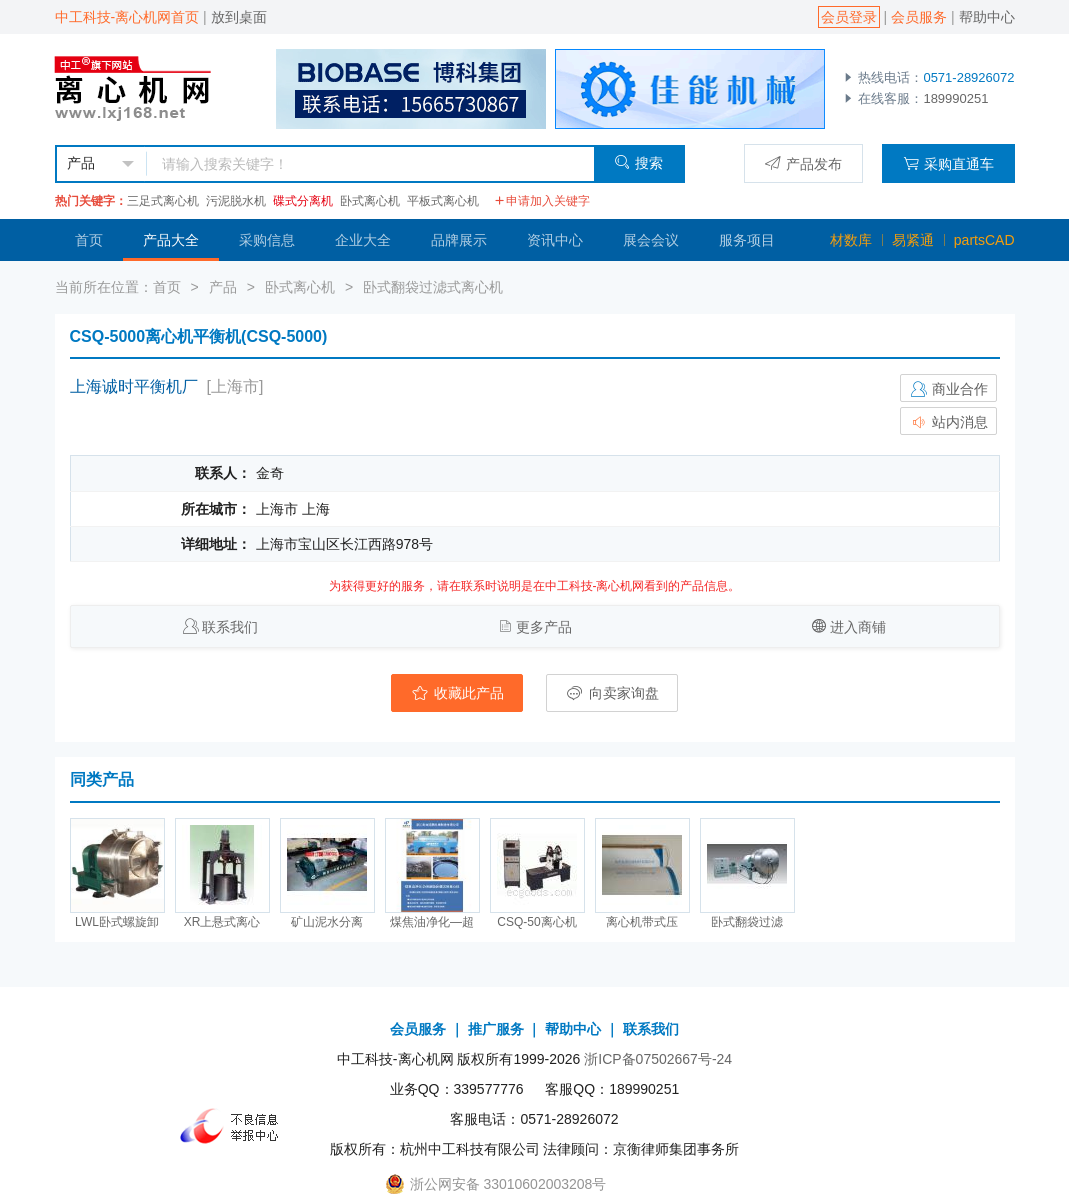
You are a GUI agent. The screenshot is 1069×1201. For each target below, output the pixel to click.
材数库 (851, 240)
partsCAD (984, 240)
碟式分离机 (303, 201)
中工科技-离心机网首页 (127, 17)
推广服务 (496, 1029)
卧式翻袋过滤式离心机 (433, 287)
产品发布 (803, 163)
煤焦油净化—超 (432, 922)
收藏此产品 (457, 693)
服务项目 (747, 240)
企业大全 (363, 240)
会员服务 (919, 17)
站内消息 (949, 422)
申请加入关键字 (542, 201)
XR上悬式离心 (222, 922)
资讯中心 (555, 240)
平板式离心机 (443, 201)
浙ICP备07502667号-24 (658, 1059)
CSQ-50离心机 (536, 922)
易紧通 (913, 240)
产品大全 (171, 240)
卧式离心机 (370, 201)
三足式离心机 (163, 201)
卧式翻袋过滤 (747, 922)
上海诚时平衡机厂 (134, 386)
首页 (89, 240)
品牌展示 (459, 240)
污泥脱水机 (236, 201)
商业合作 (949, 389)
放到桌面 (239, 17)
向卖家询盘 (612, 693)
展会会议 (651, 240)
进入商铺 (858, 627)
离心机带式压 (642, 922)
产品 (223, 287)
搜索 (638, 162)
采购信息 (267, 240)
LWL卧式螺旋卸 (117, 922)
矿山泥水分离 (327, 922)
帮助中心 (987, 17)
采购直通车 (948, 163)
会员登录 (849, 17)
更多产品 (544, 627)
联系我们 (230, 627)
